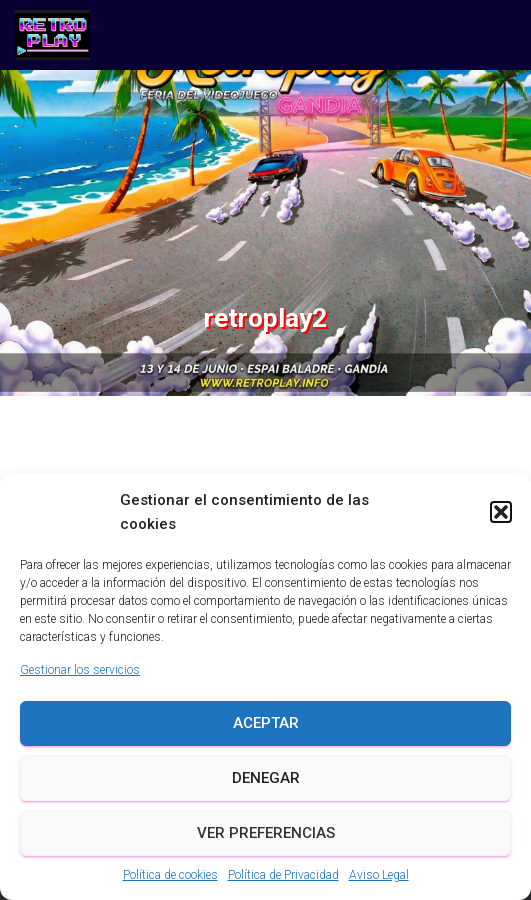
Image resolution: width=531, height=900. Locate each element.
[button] (501, 512)
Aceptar (266, 723)
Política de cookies (170, 875)
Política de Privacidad (283, 875)
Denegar (266, 778)
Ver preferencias (266, 833)
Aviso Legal (379, 875)
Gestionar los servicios (80, 670)
